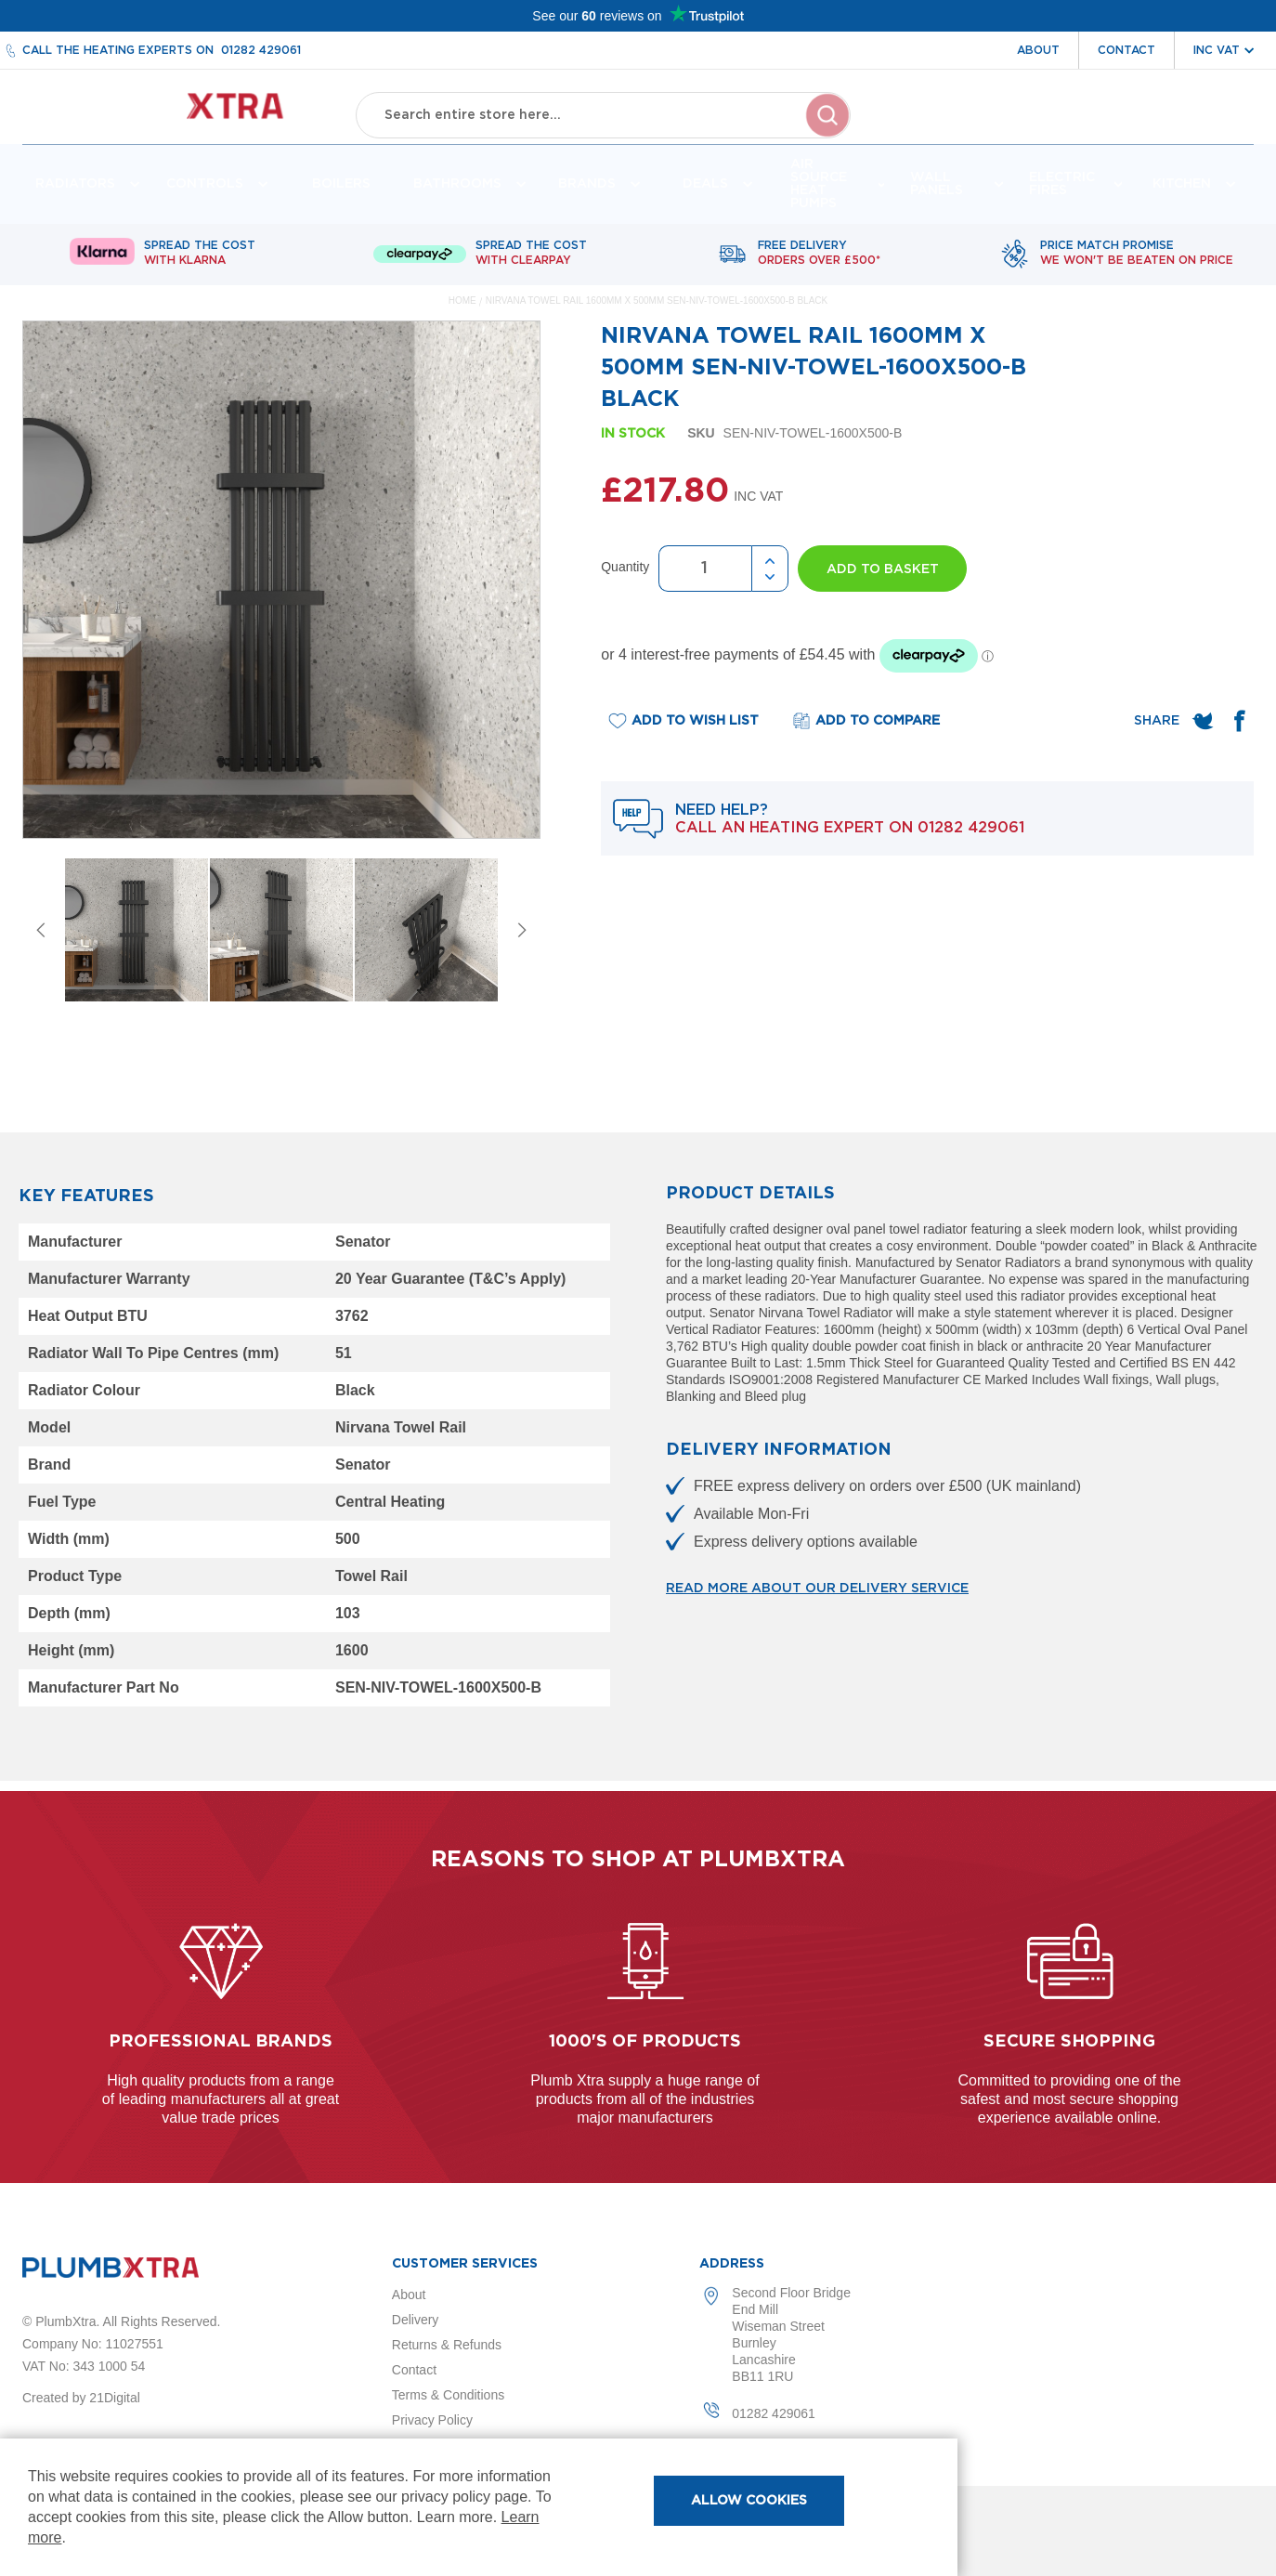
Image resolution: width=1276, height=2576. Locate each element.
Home (462, 311)
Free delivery (819, 264)
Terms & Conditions (448, 2394)
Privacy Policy (432, 2420)
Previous (41, 940)
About (1038, 50)
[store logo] (172, 112)
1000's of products (645, 2041)
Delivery (415, 2319)
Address (731, 2263)
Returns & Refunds (446, 2344)
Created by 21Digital (81, 2397)
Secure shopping (1069, 2041)
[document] (479, 2507)
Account (1047, 128)
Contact (1126, 50)
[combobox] (604, 111)
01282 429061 (261, 50)
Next (522, 940)
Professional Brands (220, 2041)
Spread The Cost (199, 264)
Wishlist (1132, 128)
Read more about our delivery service (817, 1598)
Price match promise (1136, 264)
